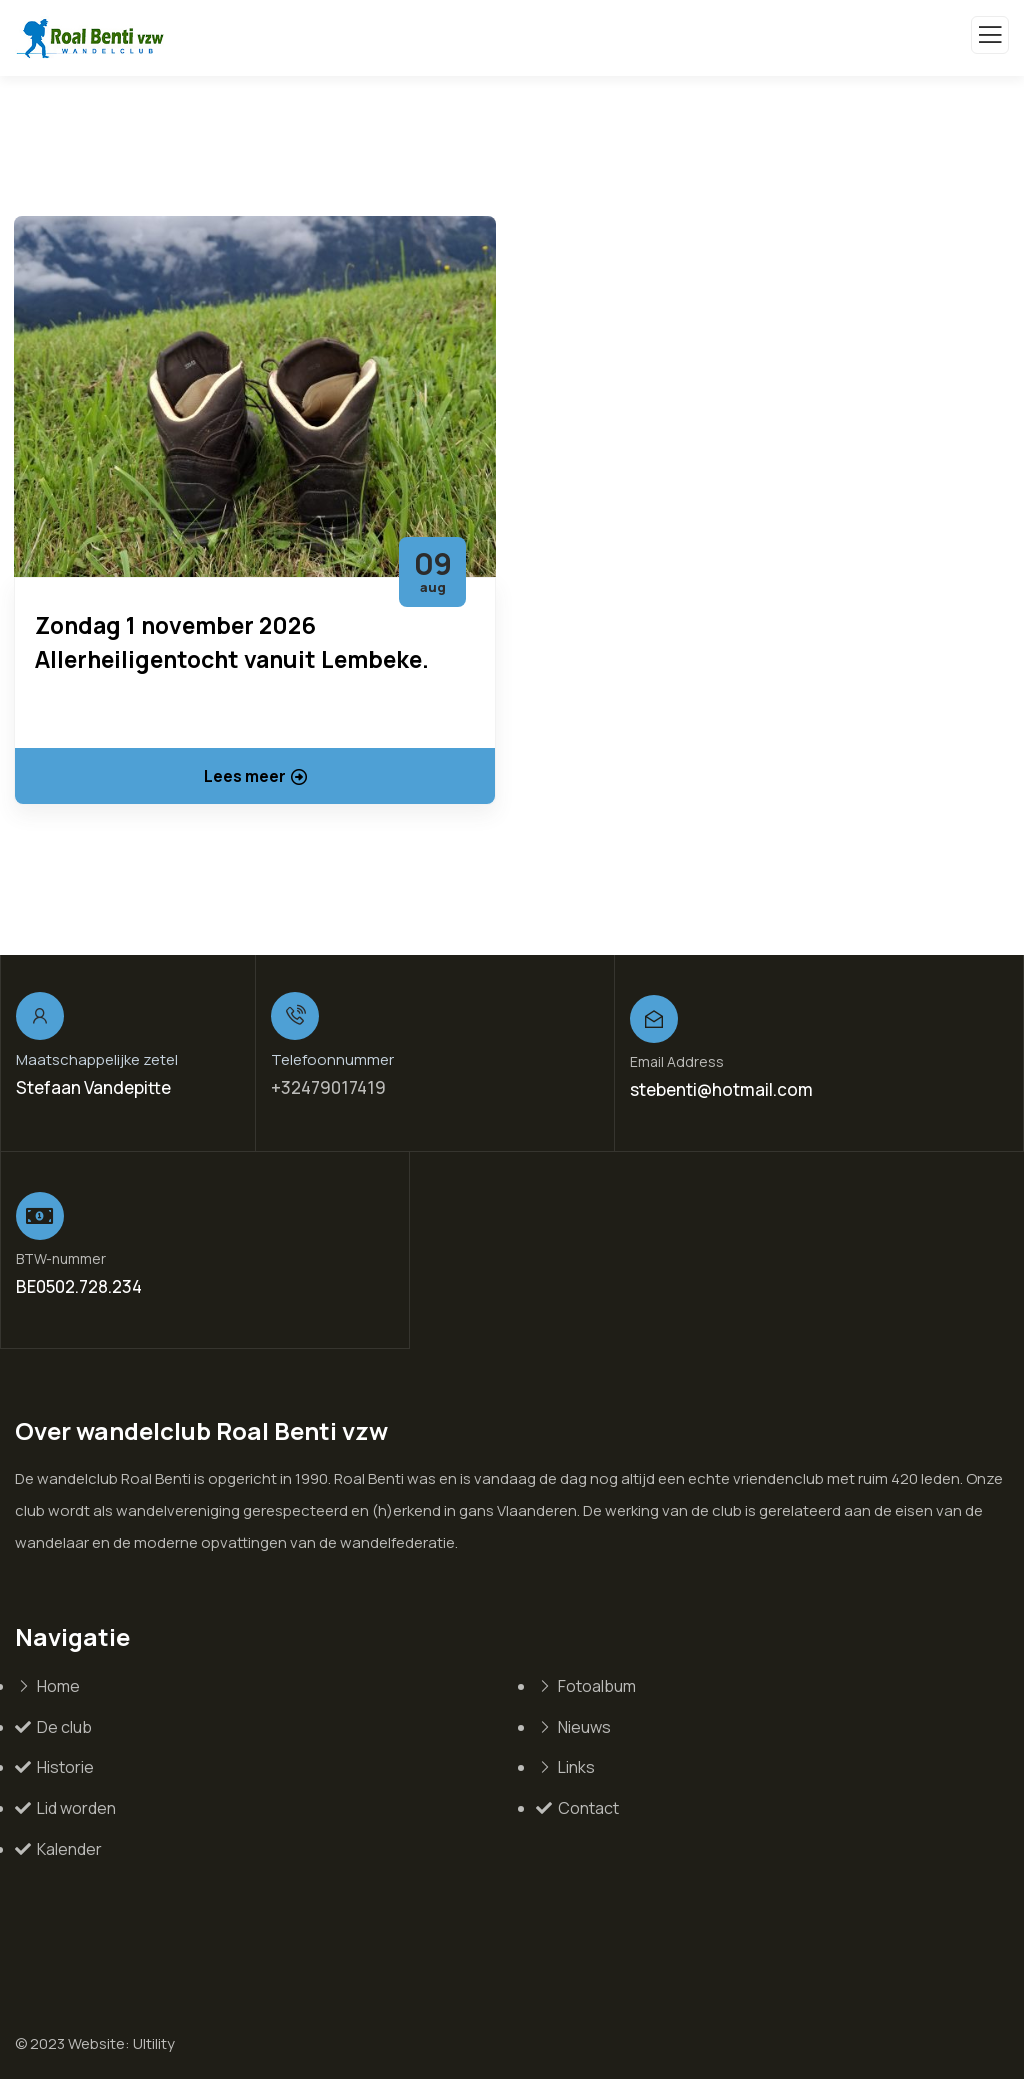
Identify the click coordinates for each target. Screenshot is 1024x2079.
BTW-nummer (61, 1258)
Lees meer (255, 776)
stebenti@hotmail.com (721, 1089)
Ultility (154, 2043)
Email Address (677, 1061)
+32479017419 (328, 1087)
